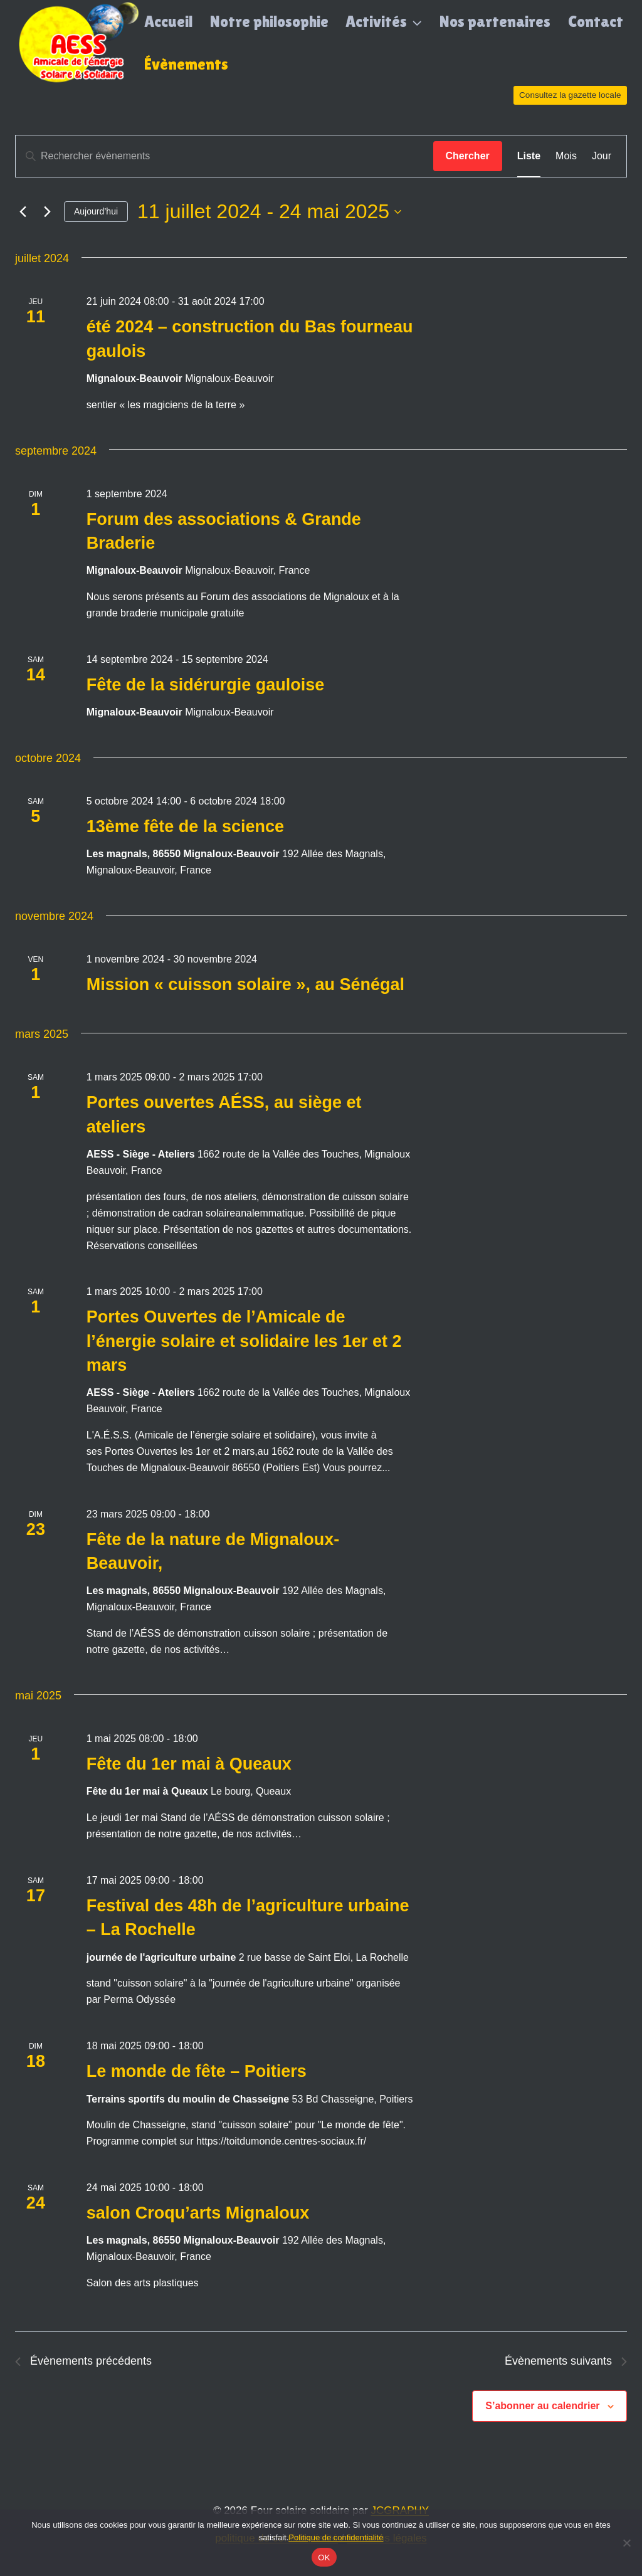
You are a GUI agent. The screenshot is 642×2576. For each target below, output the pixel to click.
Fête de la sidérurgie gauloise (206, 684)
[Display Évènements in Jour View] (601, 156)
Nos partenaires (494, 22)
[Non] (626, 2542)
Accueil (168, 22)
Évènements (186, 64)
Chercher (468, 155)
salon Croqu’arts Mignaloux (198, 2213)
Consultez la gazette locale (570, 95)
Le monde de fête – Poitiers (197, 2071)
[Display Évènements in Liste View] (528, 156)
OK (324, 2557)
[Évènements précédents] (22, 211)
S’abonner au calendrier (542, 2405)
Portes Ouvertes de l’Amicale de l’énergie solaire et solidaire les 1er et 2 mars (244, 1341)
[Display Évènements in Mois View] (566, 156)
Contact (595, 22)
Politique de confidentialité (335, 2537)
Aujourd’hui (96, 211)
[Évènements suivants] (47, 211)
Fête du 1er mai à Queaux (189, 1764)
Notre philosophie (269, 22)
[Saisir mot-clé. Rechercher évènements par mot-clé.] (224, 156)
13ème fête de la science (185, 826)
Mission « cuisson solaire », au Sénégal (245, 984)
